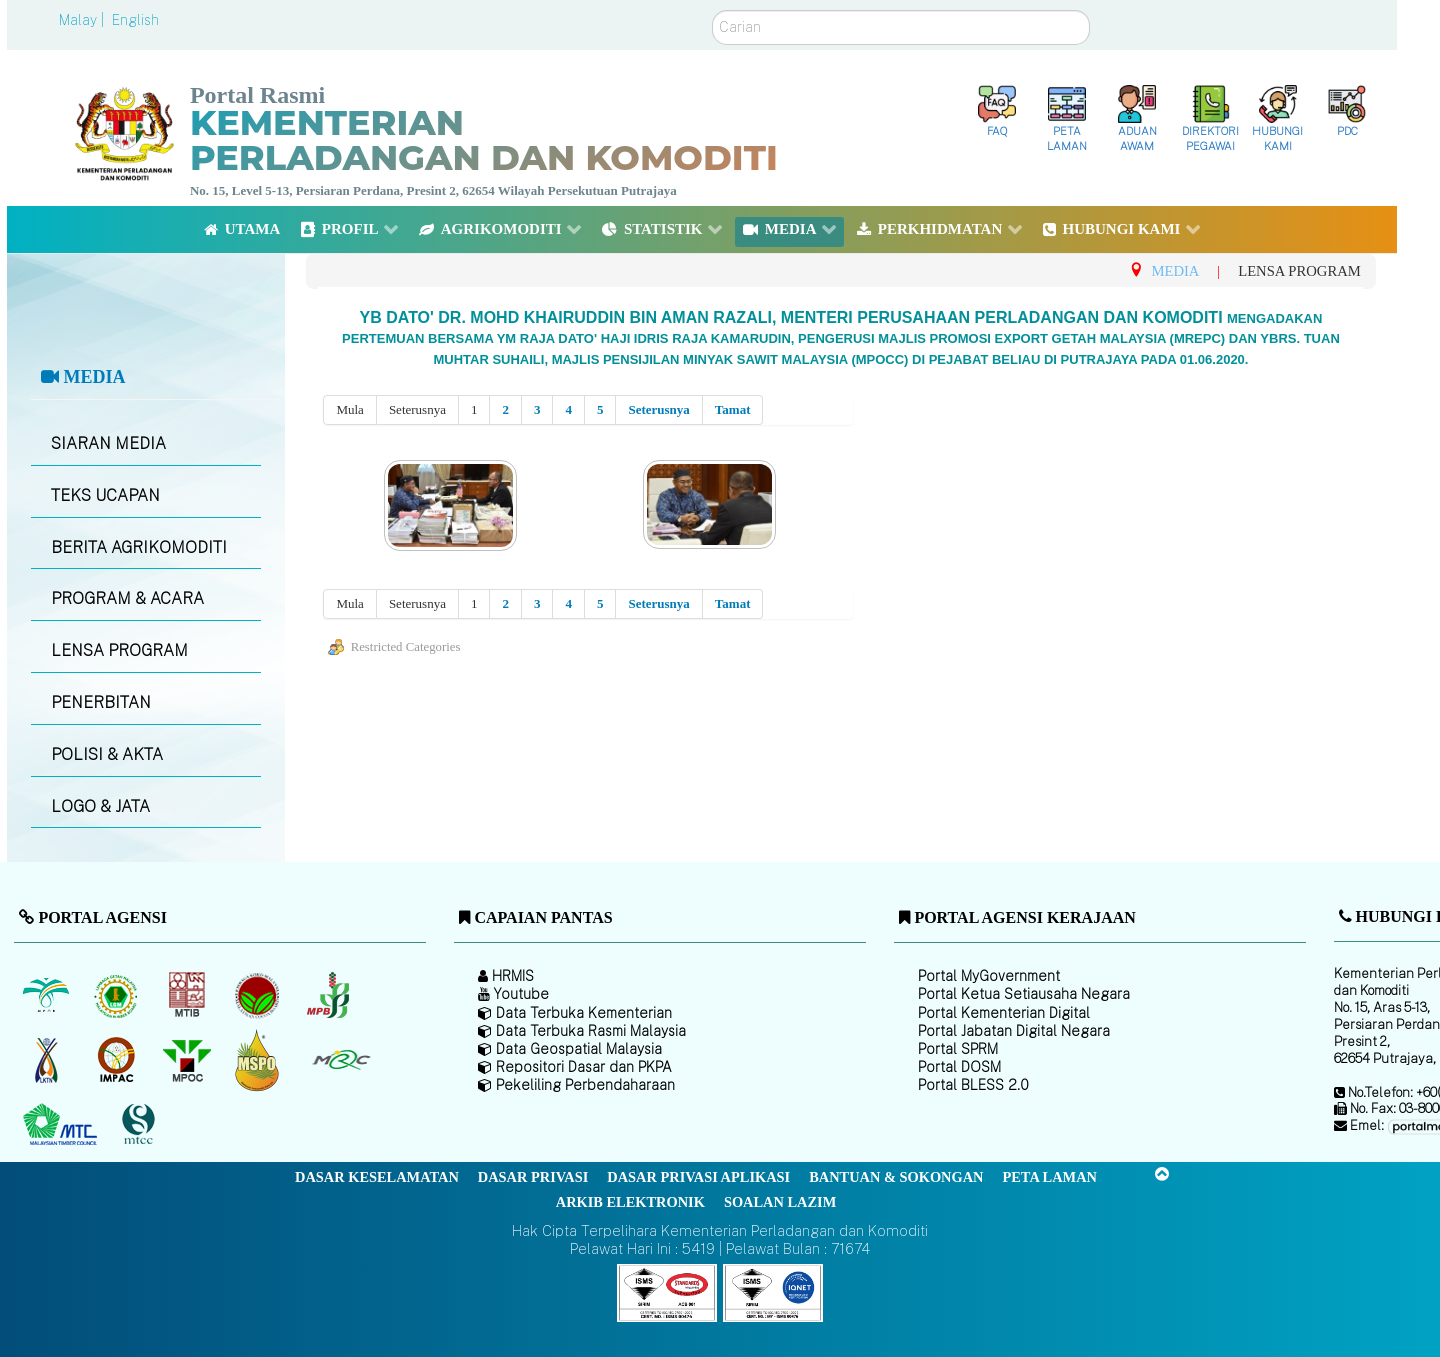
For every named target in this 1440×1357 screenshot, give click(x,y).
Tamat (733, 409)
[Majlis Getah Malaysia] (340, 1060)
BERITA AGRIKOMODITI (139, 547)
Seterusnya (658, 409)
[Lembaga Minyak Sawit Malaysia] (47, 995)
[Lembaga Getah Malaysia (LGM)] (118, 995)
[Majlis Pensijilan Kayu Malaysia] (141, 1125)
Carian (712, 10)
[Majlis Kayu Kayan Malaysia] (62, 1125)
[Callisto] (667, 1291)
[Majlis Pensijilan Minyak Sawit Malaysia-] (259, 1060)
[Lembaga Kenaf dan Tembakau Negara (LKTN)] (47, 1060)
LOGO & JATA (100, 806)
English (135, 20)
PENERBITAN (101, 702)
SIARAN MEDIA (108, 443)
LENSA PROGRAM (119, 650)
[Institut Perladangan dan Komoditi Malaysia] (118, 1060)
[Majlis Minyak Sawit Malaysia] (188, 1060)
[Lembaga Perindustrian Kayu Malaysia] (188, 995)
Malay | (83, 20)
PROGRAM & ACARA (127, 598)
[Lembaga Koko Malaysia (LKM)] (259, 995)
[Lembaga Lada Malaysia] (329, 995)
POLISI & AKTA (107, 754)
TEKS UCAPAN (105, 495)
